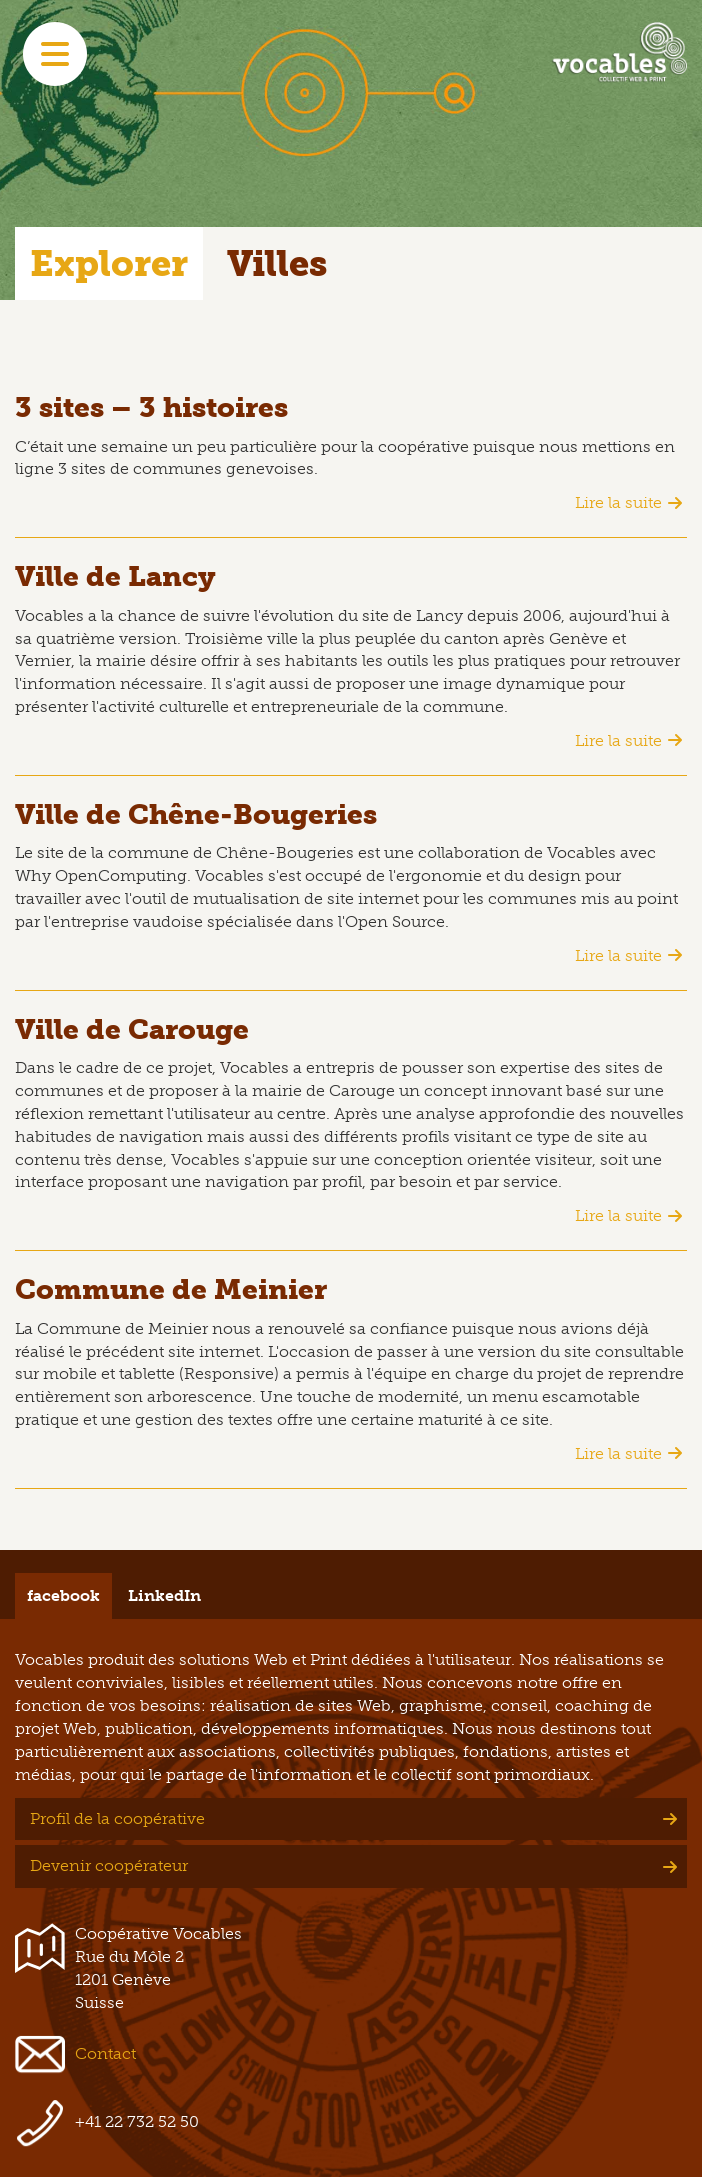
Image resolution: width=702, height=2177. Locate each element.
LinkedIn (164, 1595)
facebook (63, 1595)
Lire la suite (618, 502)
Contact (105, 2053)
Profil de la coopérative (117, 1818)
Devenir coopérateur (109, 1865)
